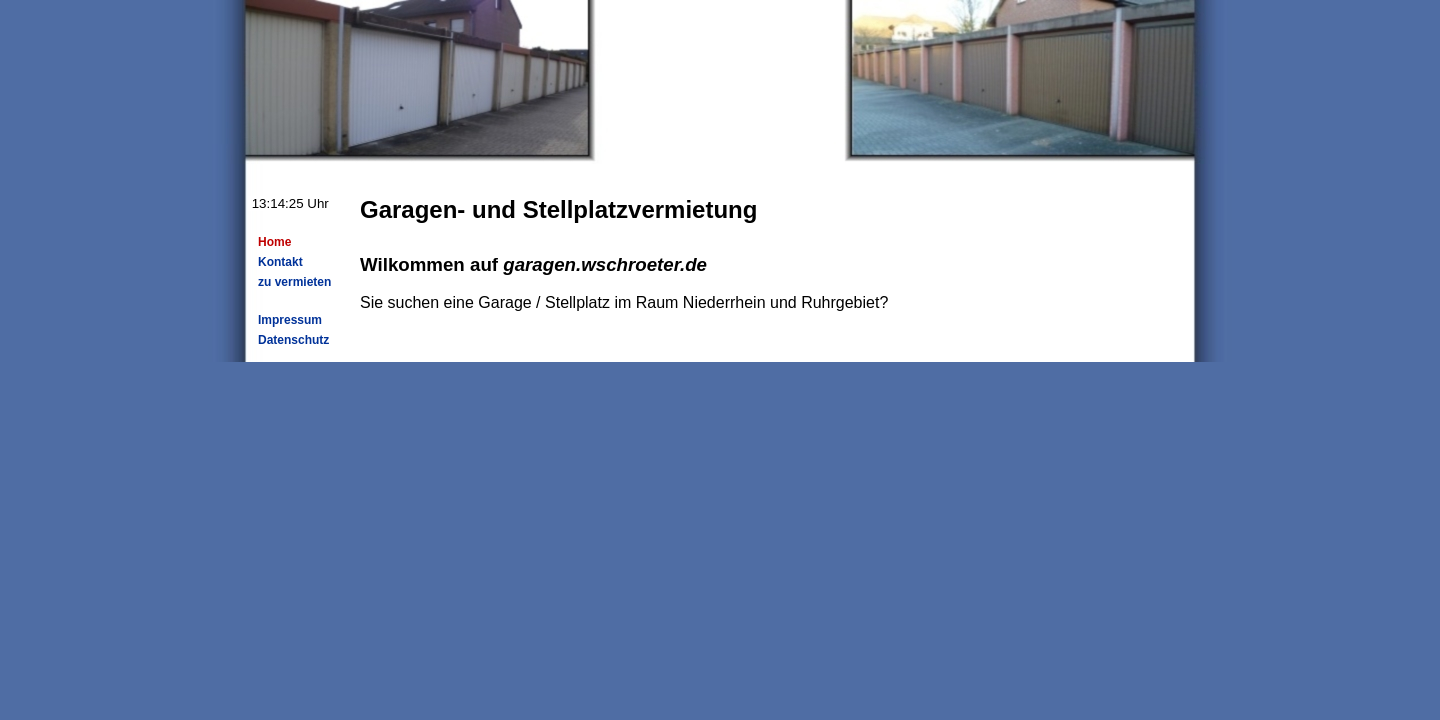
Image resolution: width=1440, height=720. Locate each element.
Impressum (290, 320)
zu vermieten (294, 282)
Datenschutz (293, 340)
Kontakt (280, 262)
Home (274, 242)
